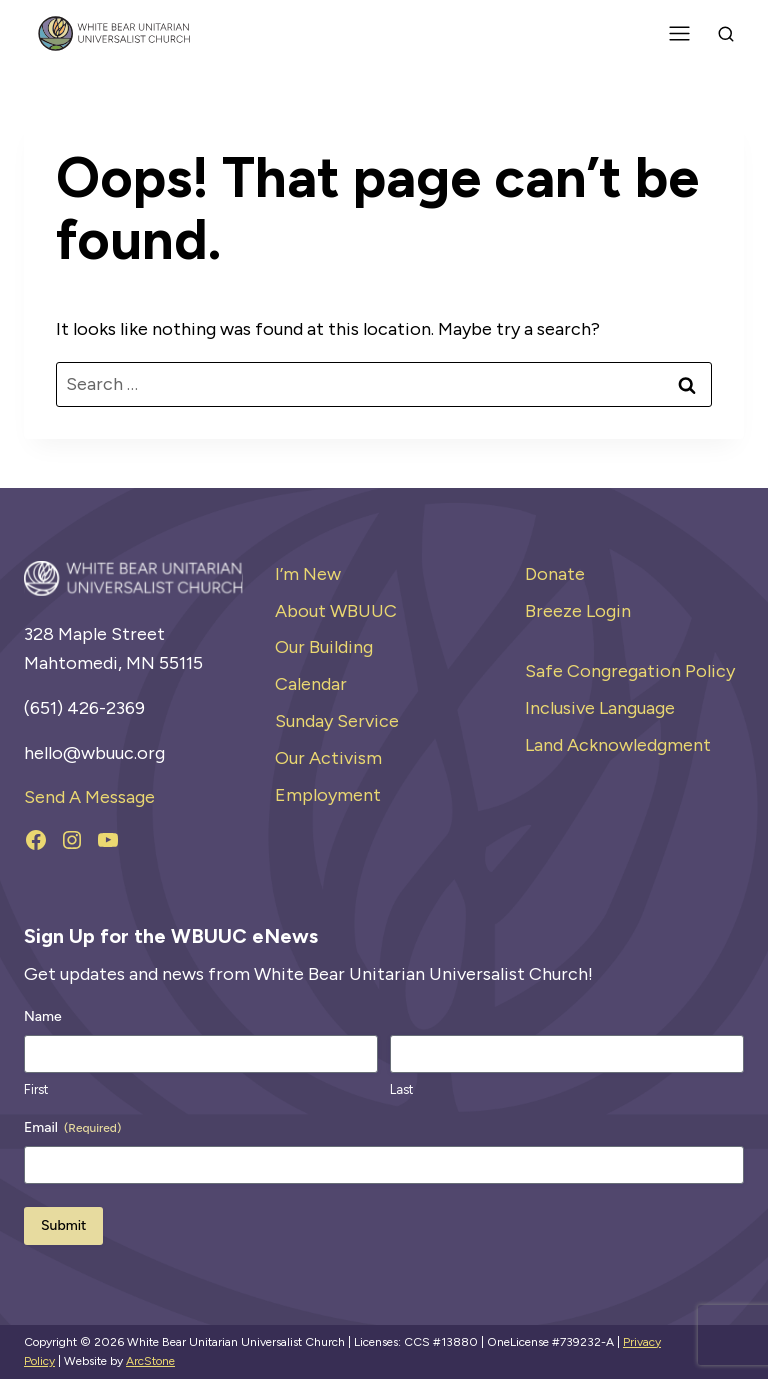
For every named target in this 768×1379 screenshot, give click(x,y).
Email (72, 1128)
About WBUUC (336, 611)
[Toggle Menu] (679, 33)
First (36, 1089)
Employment (328, 795)
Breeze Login (578, 611)
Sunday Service (337, 721)
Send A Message (89, 797)
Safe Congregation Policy (630, 671)
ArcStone (150, 1361)
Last (401, 1089)
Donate (555, 574)
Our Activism (328, 758)
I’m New (308, 574)
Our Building (324, 647)
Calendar (311, 684)
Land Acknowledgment (618, 745)
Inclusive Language (600, 708)
